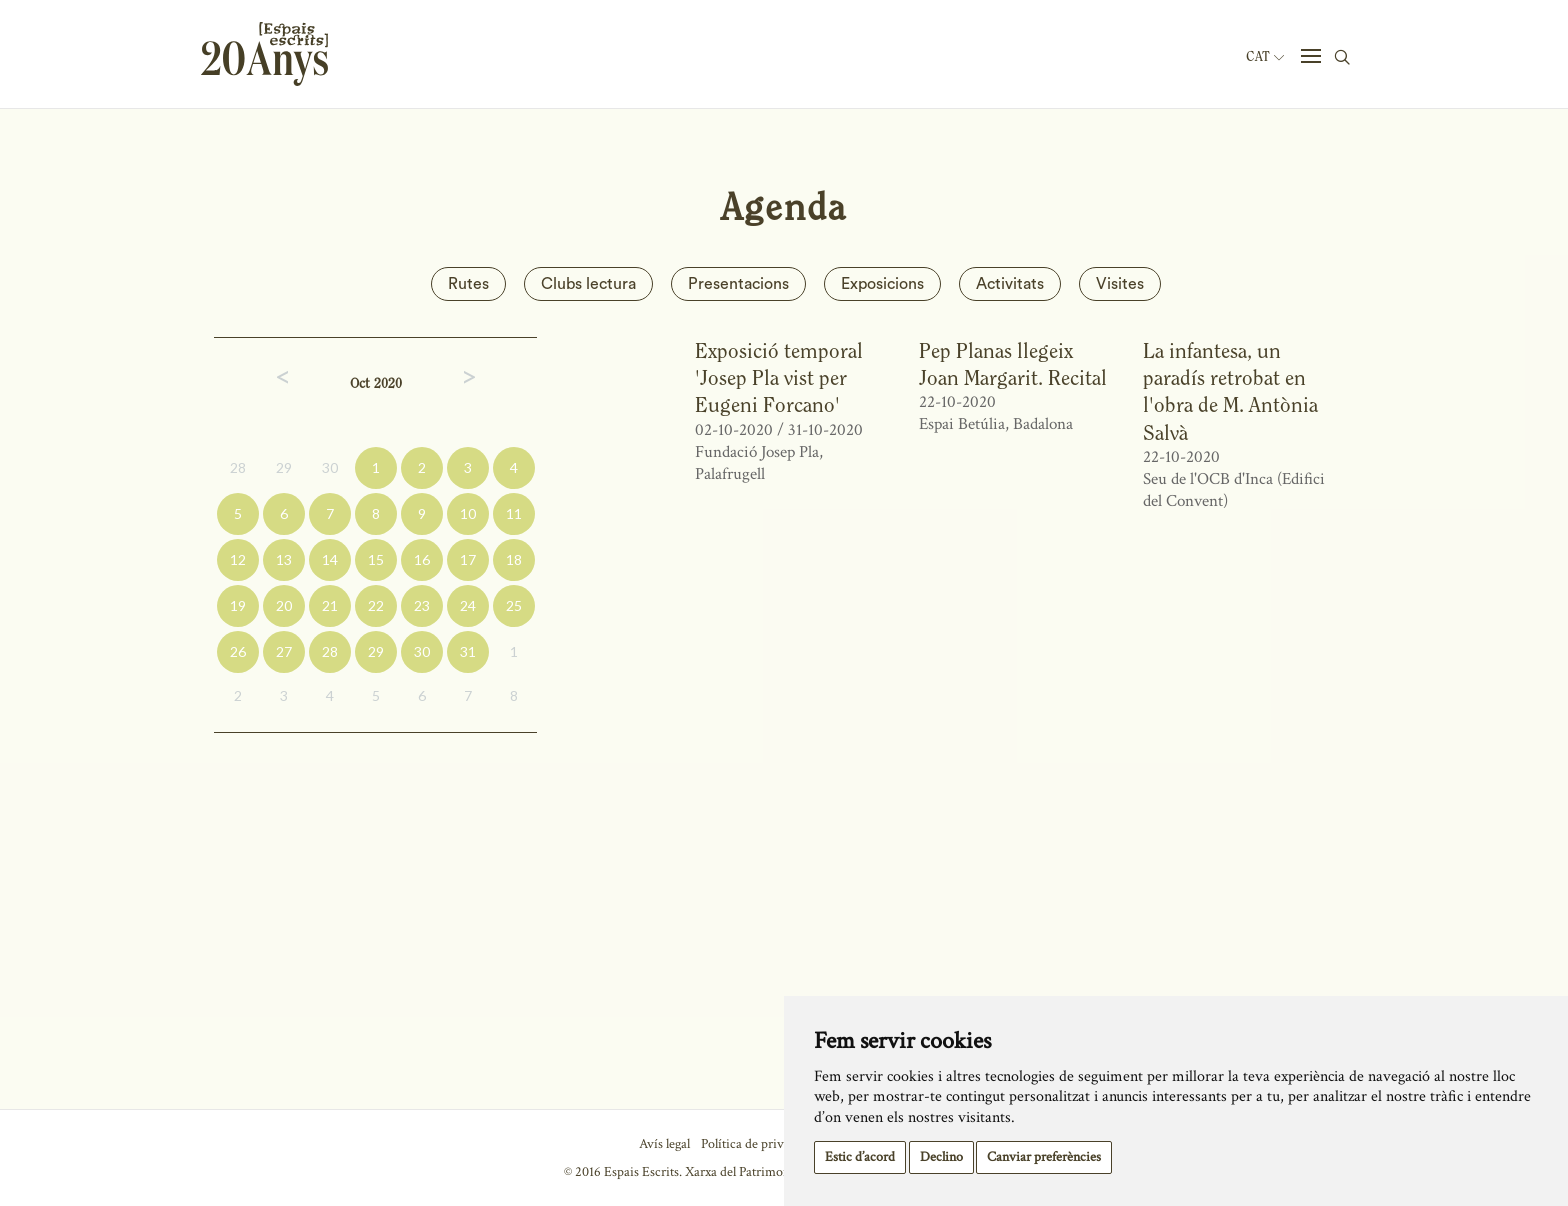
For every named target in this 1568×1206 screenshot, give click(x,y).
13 (284, 559)
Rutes (468, 284)
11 (514, 513)
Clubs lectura (588, 284)
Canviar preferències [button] (1044, 1157)
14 (330, 559)
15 (376, 559)
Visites (1120, 284)
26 (238, 651)
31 (468, 651)
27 (284, 651)
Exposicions (882, 284)
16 (422, 559)
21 (330, 605)
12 (238, 559)
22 (376, 605)
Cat (1265, 57)
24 (468, 605)
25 (514, 605)
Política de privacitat (757, 1144)
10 (468, 513)
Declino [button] (941, 1157)
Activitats (1010, 284)
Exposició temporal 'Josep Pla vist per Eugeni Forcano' (779, 378)
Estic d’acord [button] (860, 1157)
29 (284, 467)
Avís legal (664, 1144)
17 (468, 559)
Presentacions (738, 284)
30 (330, 467)
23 (422, 605)
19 (238, 605)
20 (284, 605)
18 (514, 559)
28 (238, 467)
